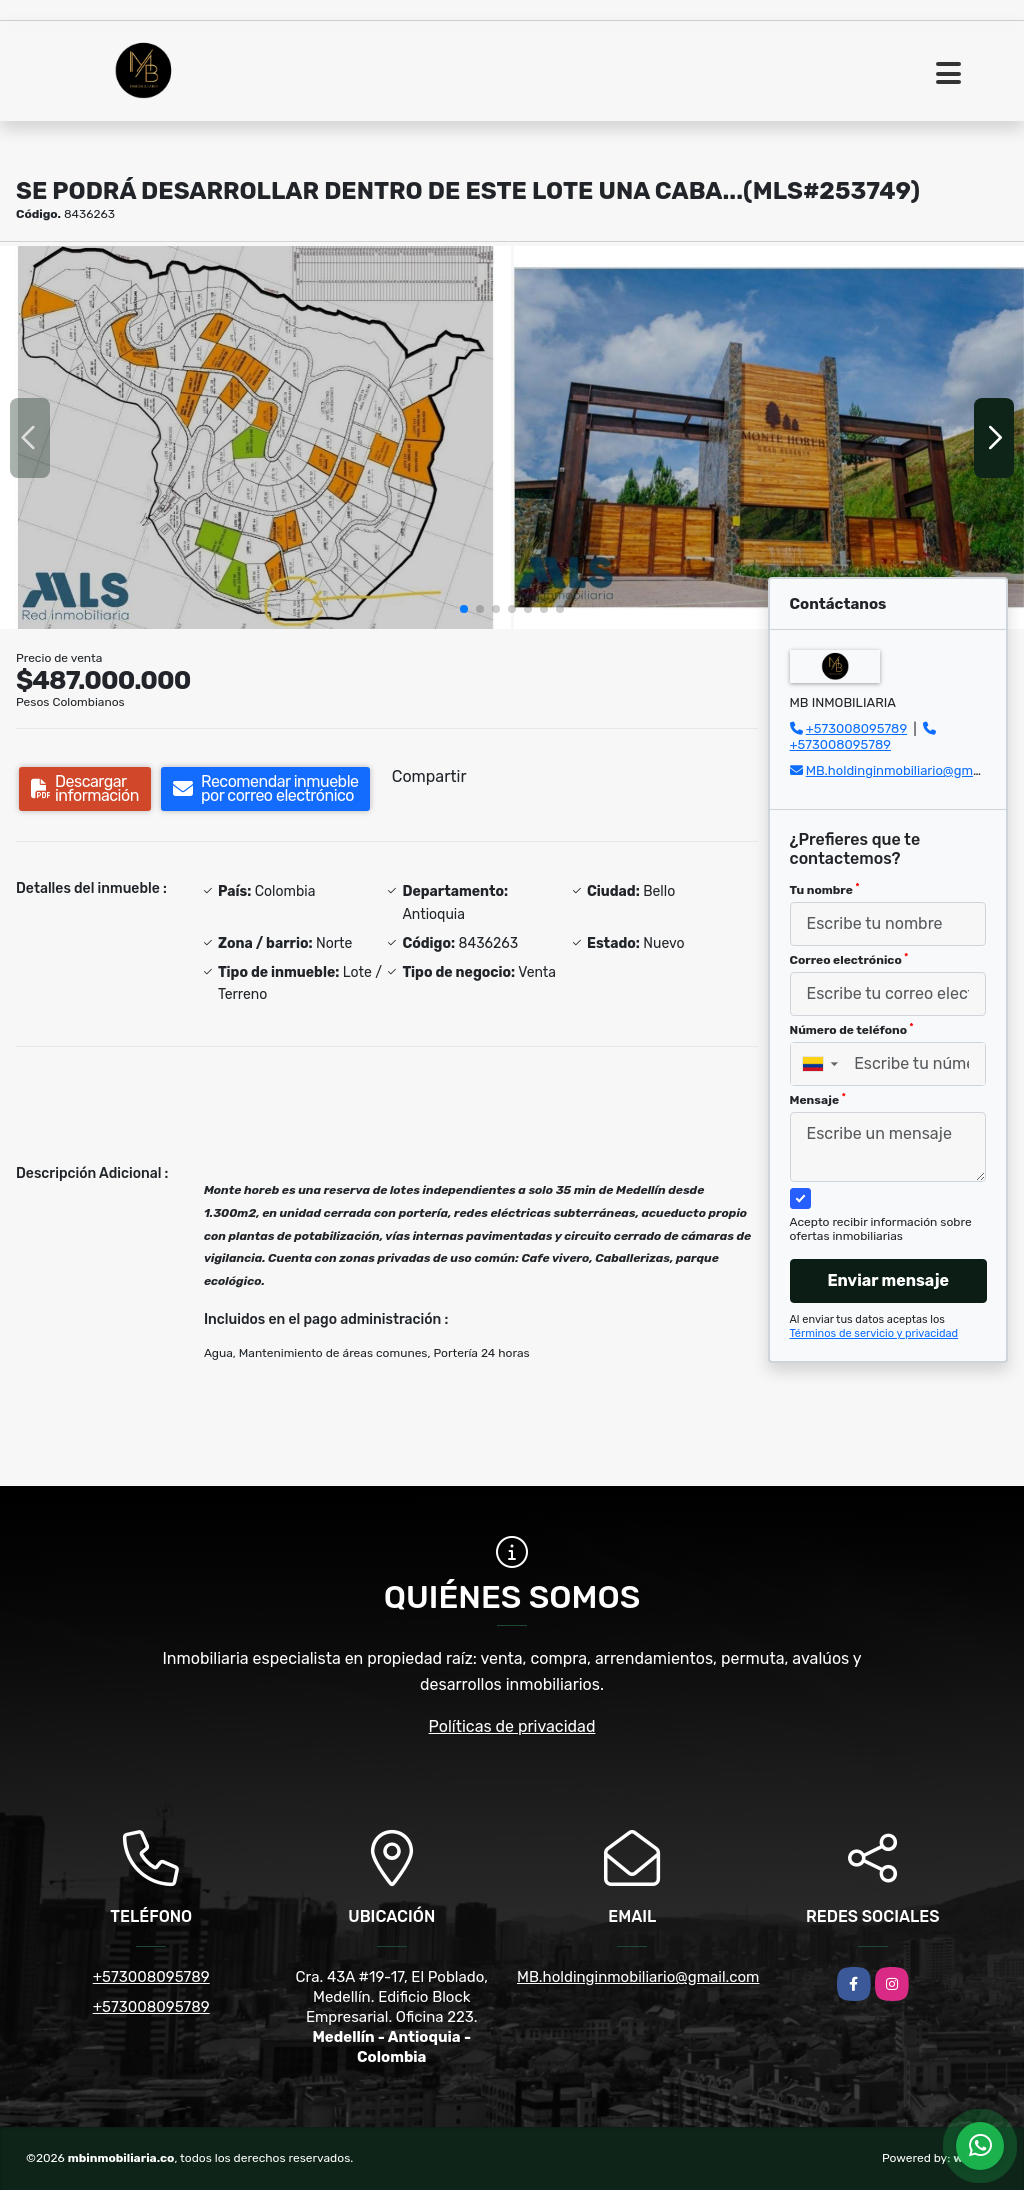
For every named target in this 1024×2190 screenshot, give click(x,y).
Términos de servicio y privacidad (874, 1333)
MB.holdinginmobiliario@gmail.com (911, 770)
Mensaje (818, 1100)
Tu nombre (825, 890)
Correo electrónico (849, 960)
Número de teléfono (852, 1030)
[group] (255, 437)
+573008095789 (856, 728)
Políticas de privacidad (512, 1726)
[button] (464, 609)
